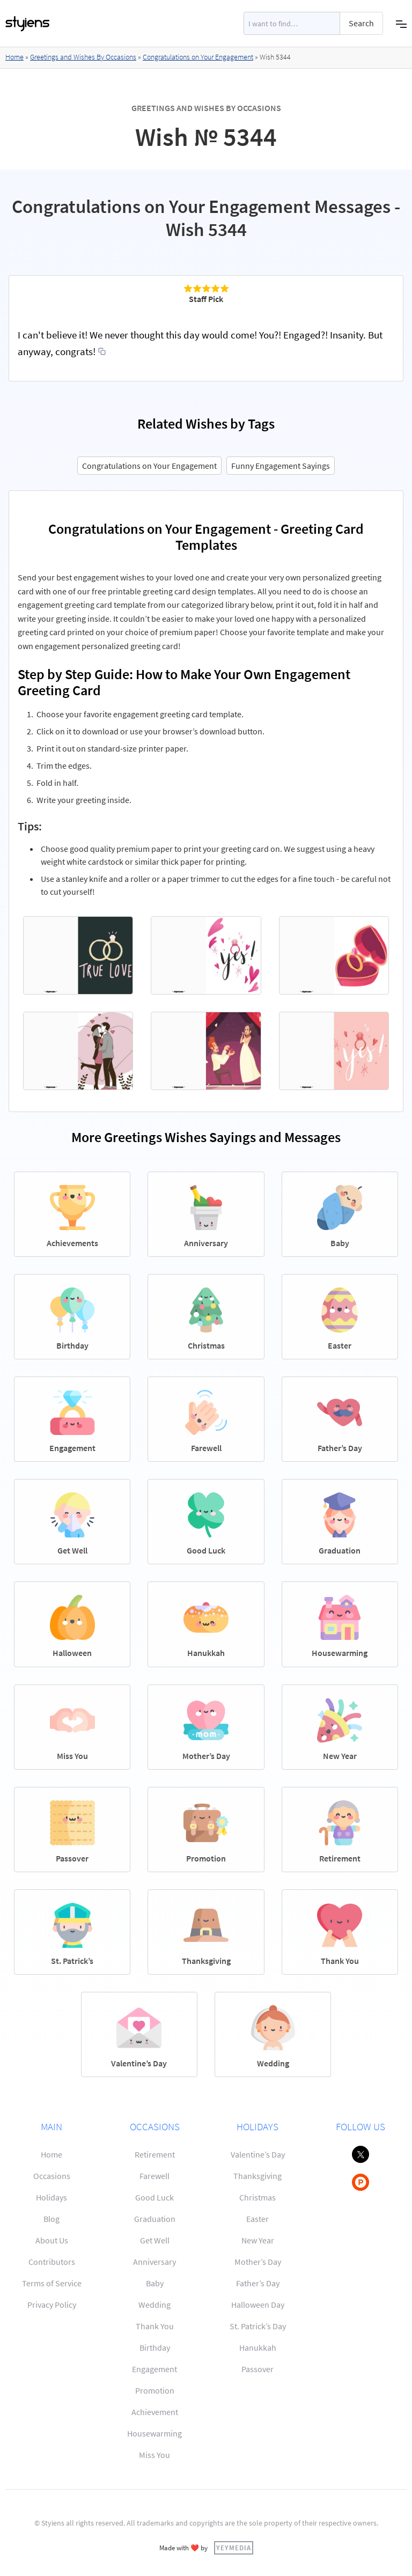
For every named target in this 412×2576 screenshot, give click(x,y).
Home (14, 57)
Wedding (154, 2304)
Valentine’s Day (258, 2154)
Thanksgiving (257, 2175)
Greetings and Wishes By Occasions (83, 57)
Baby (155, 2283)
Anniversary (154, 2261)
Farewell (154, 2175)
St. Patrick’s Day (258, 2326)
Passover (257, 2369)
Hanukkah (257, 2347)
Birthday (154, 2347)
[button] (401, 23)
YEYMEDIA (233, 2547)
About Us (51, 2240)
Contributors (51, 2261)
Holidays (51, 2197)
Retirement (155, 2154)
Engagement (154, 2369)
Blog (51, 2218)
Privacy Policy (51, 2304)
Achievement (154, 2411)
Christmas (257, 2197)
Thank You (155, 2326)
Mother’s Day (257, 2261)
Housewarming (154, 2433)
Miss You (154, 2454)
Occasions (51, 2175)
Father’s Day (257, 2283)
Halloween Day (257, 2304)
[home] (27, 24)
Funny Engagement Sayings (280, 465)
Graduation (154, 2218)
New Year (257, 2240)
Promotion (154, 2390)
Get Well (155, 2240)
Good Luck (154, 2197)
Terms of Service (52, 2283)
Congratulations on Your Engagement (198, 57)
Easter (257, 2218)
